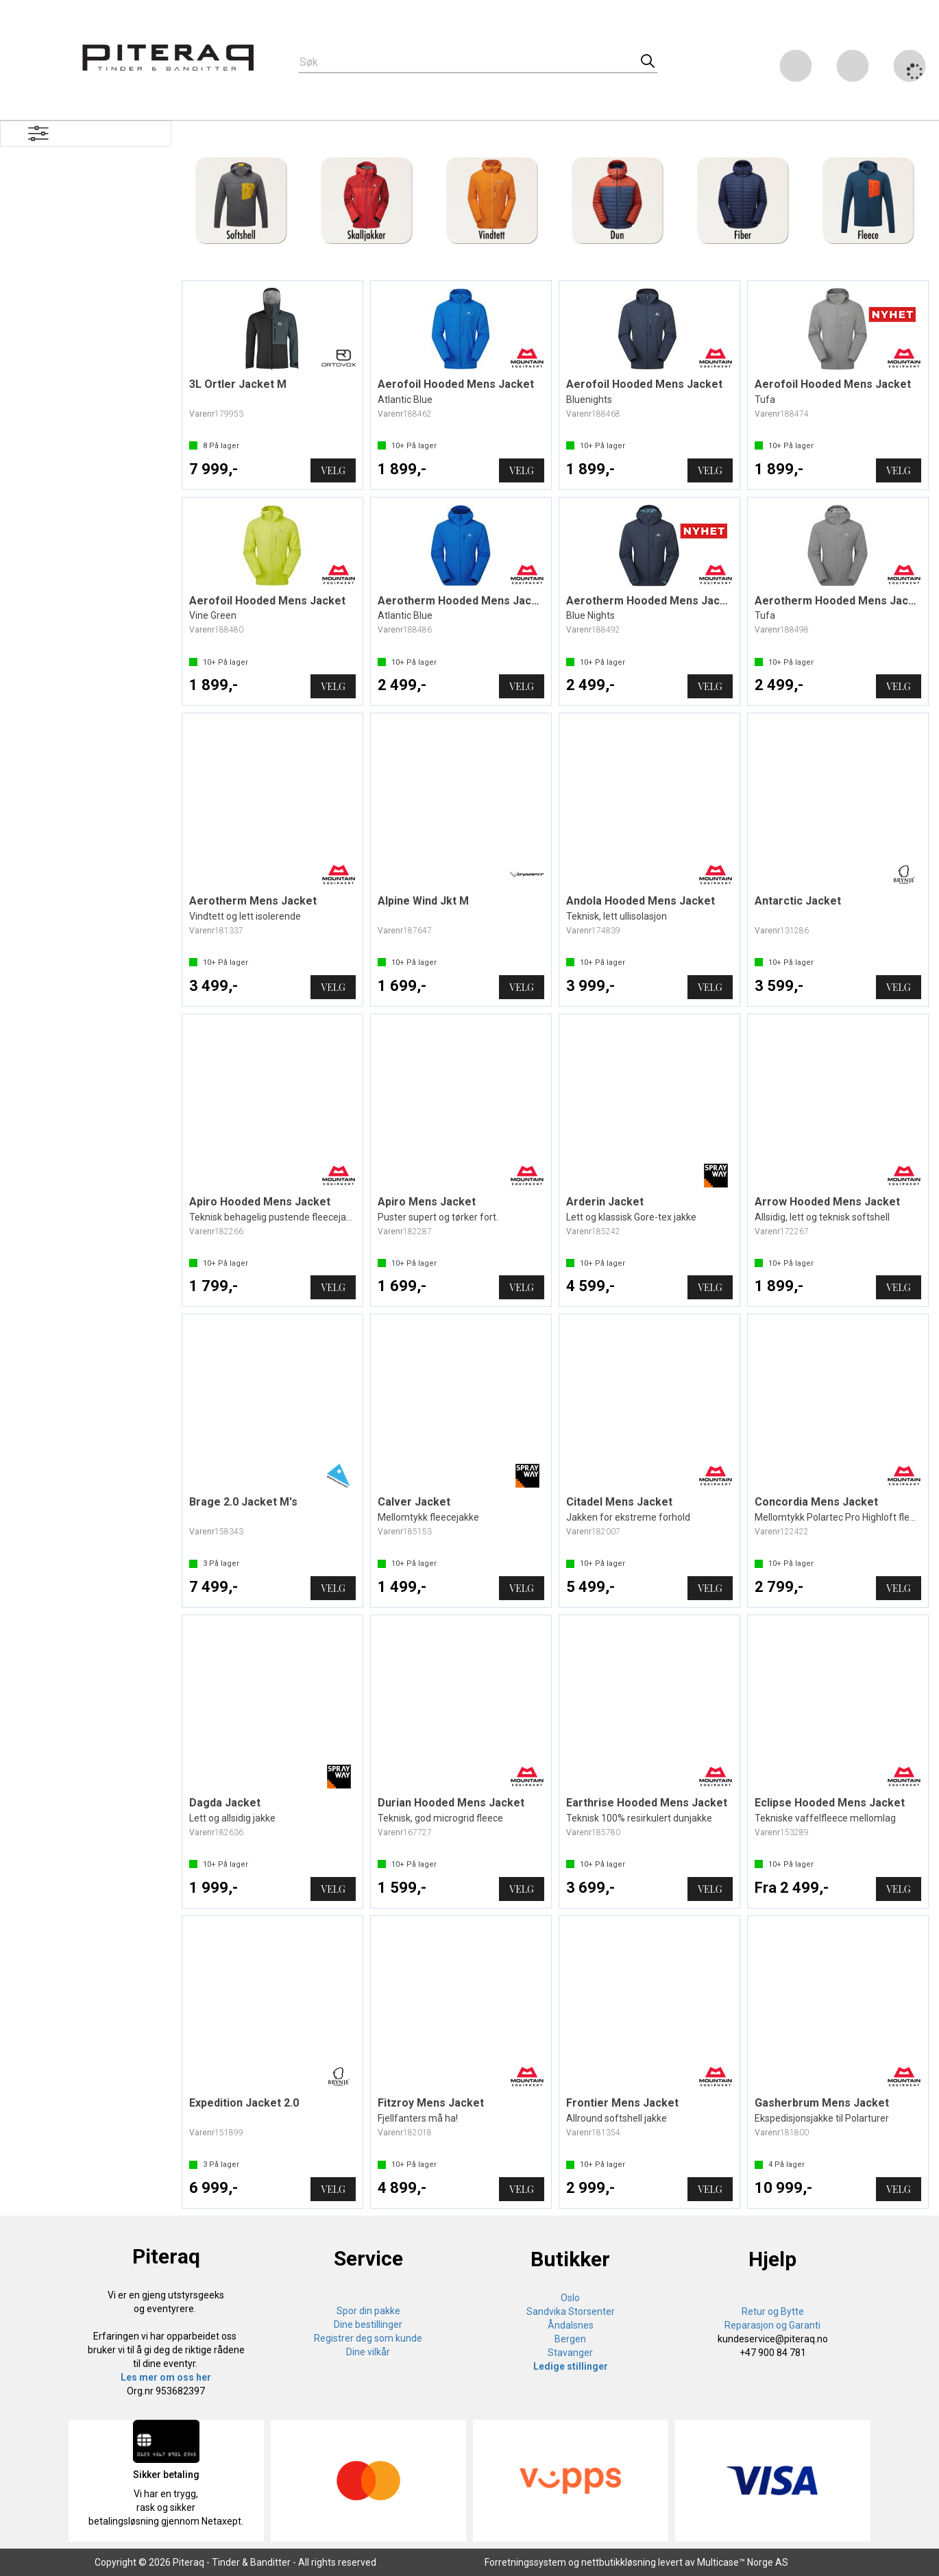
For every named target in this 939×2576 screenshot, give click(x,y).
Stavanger (570, 2352)
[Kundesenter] (796, 66)
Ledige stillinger (570, 2366)
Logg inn (852, 68)
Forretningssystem (525, 2562)
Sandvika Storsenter (570, 2311)
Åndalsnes (571, 2325)
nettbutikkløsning (618, 2562)
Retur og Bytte (773, 2311)
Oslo (570, 2297)
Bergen (570, 2338)
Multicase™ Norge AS (742, 2562)
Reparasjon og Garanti (772, 2325)
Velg (333, 470)
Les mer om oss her (166, 2377)
